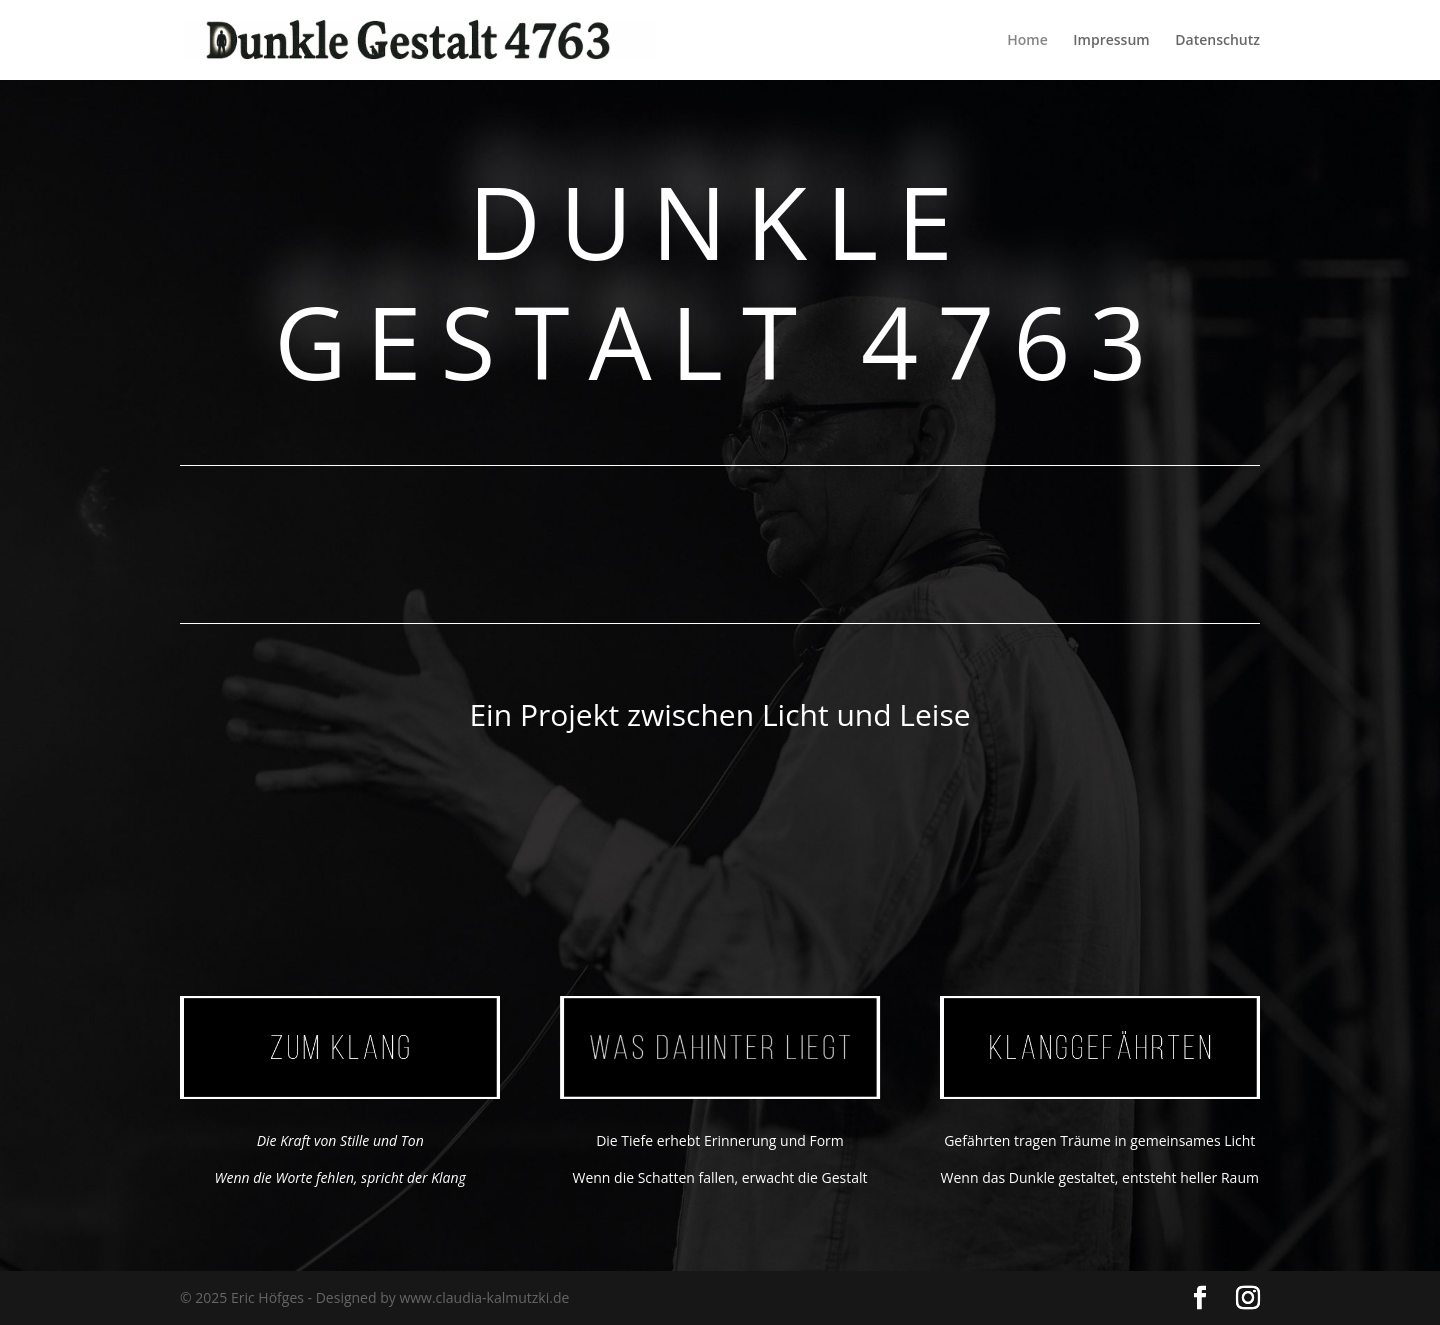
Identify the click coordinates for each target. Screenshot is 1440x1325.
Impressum (1111, 41)
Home (1027, 41)
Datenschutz (1217, 41)
